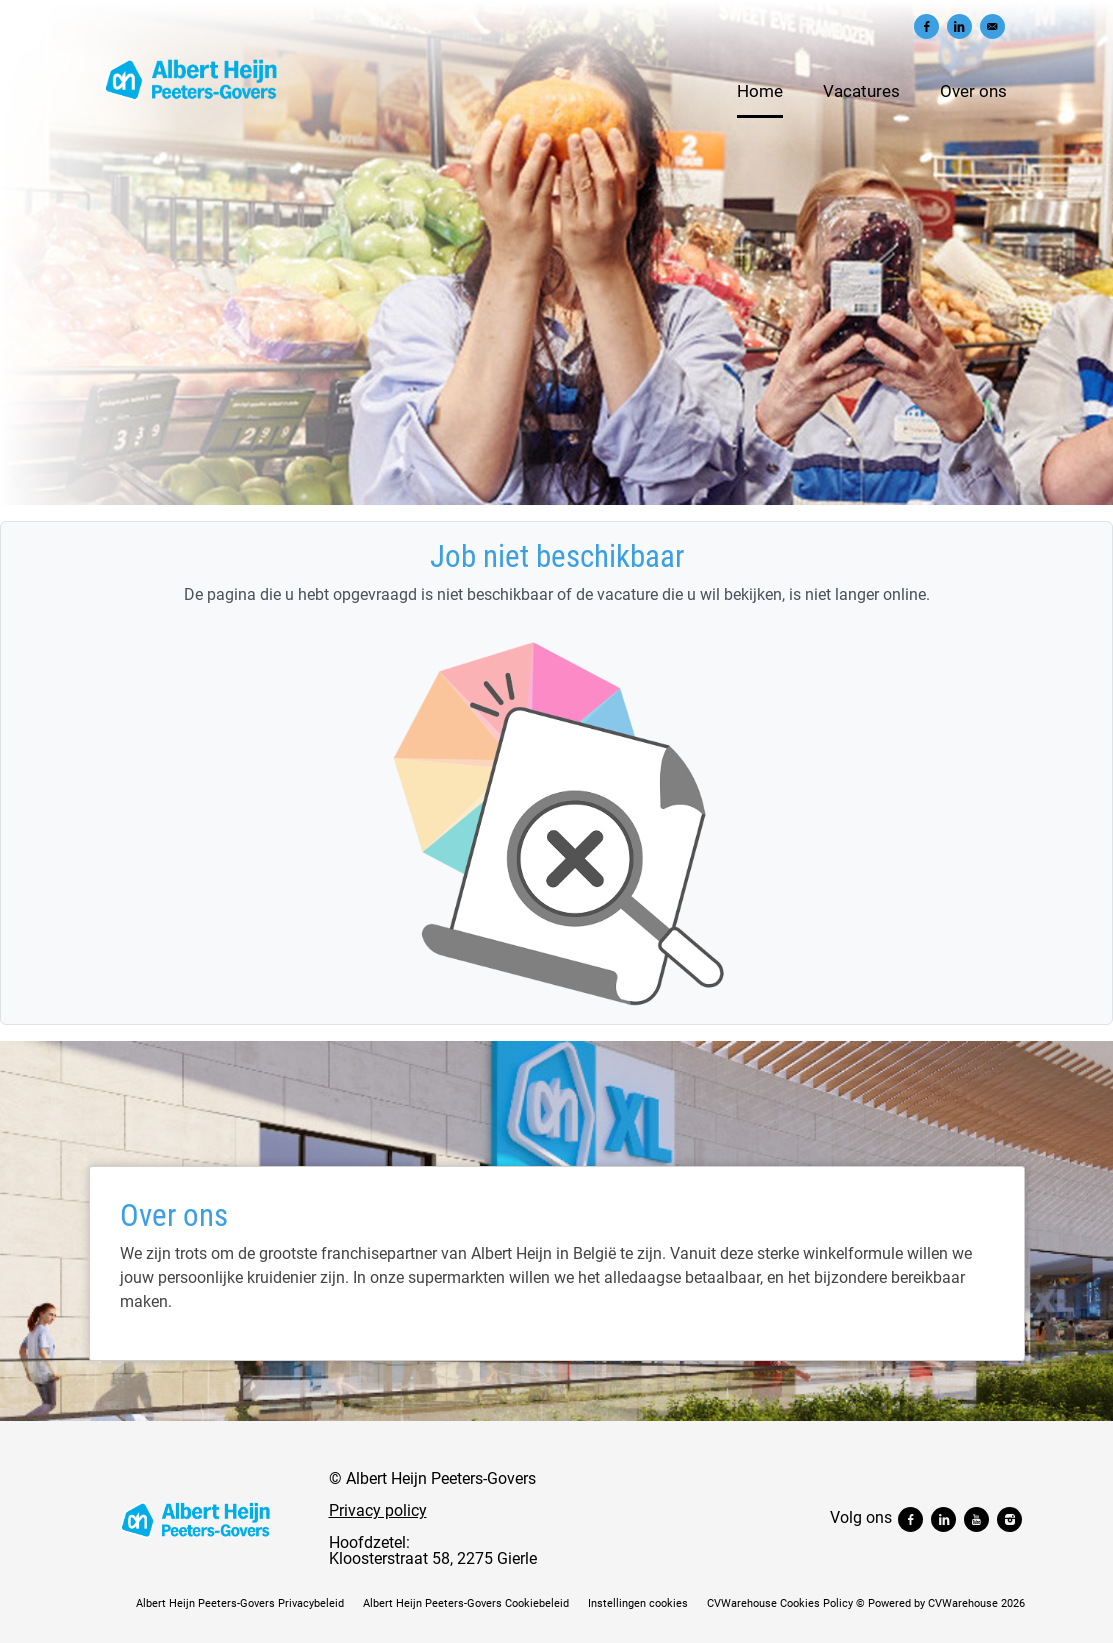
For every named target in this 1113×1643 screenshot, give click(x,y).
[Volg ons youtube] (978, 1517)
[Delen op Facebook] (926, 26)
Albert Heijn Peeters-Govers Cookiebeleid (466, 1603)
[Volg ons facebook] (912, 1517)
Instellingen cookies (638, 1603)
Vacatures (861, 91)
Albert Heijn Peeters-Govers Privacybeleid (240, 1603)
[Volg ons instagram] (1009, 1517)
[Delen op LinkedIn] (959, 26)
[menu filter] (556, 1)
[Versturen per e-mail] (992, 26)
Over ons (973, 91)
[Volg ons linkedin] (945, 1517)
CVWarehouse (963, 1603)
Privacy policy (378, 1510)
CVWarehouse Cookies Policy (780, 1603)
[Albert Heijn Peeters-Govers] (197, 1519)
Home (760, 91)
